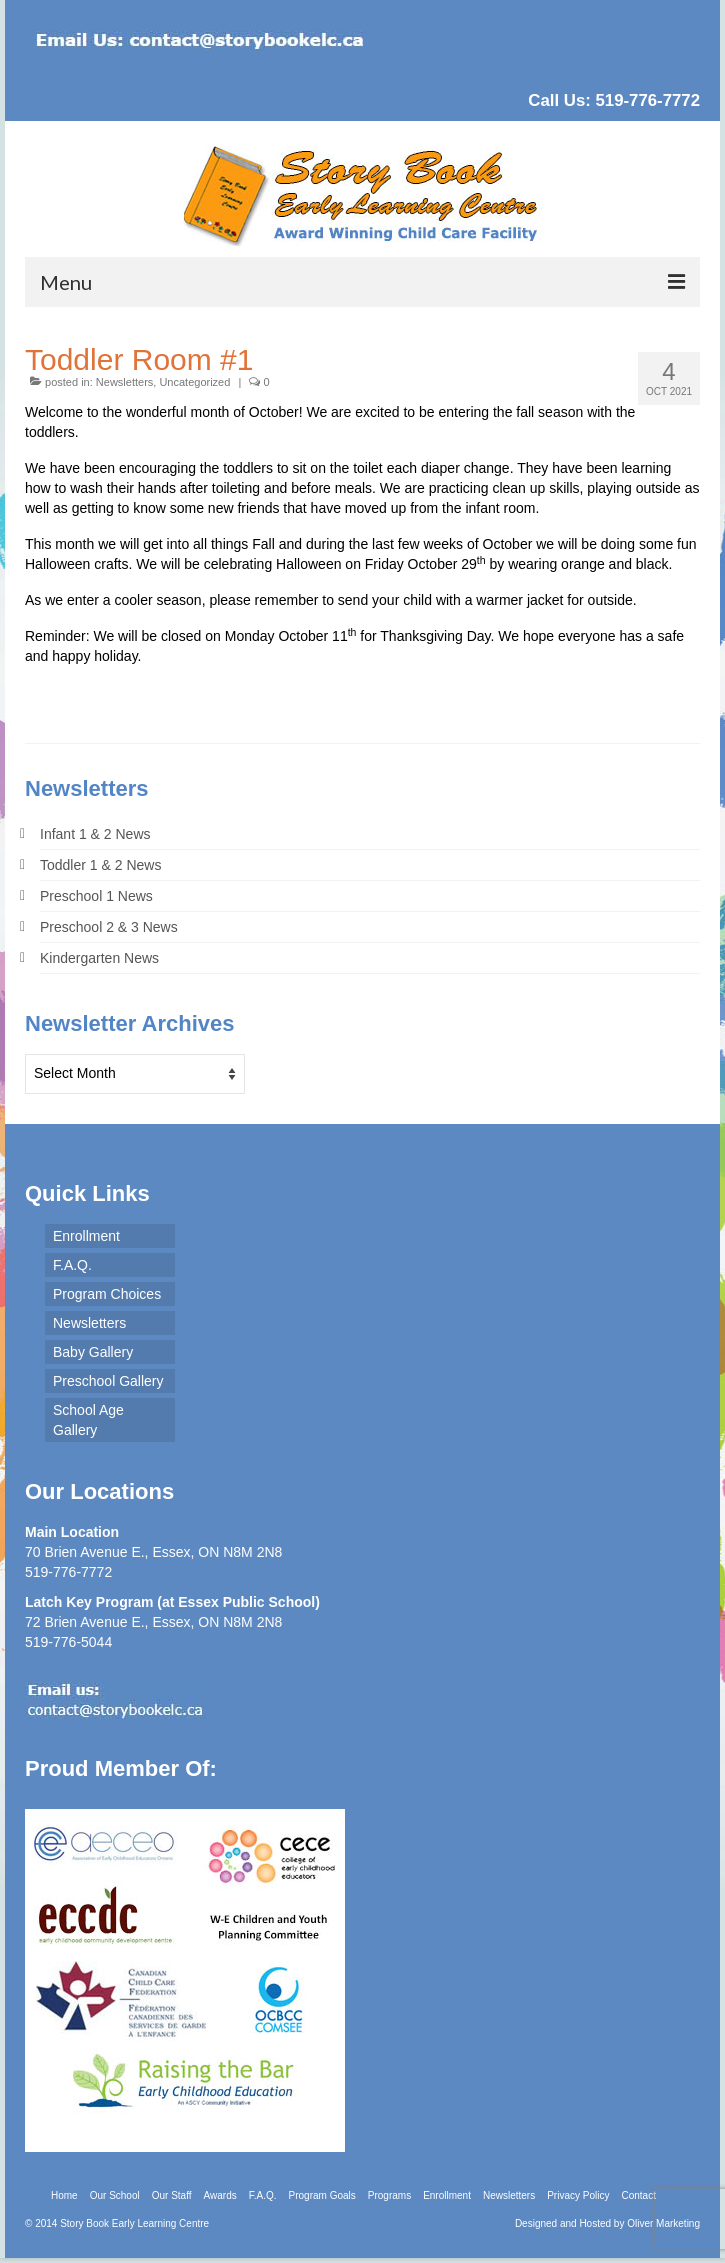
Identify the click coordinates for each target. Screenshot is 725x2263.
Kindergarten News (99, 958)
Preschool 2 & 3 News (109, 927)
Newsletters (124, 382)
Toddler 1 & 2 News (100, 865)
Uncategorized (194, 382)
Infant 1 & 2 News (95, 834)
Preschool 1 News (96, 896)
